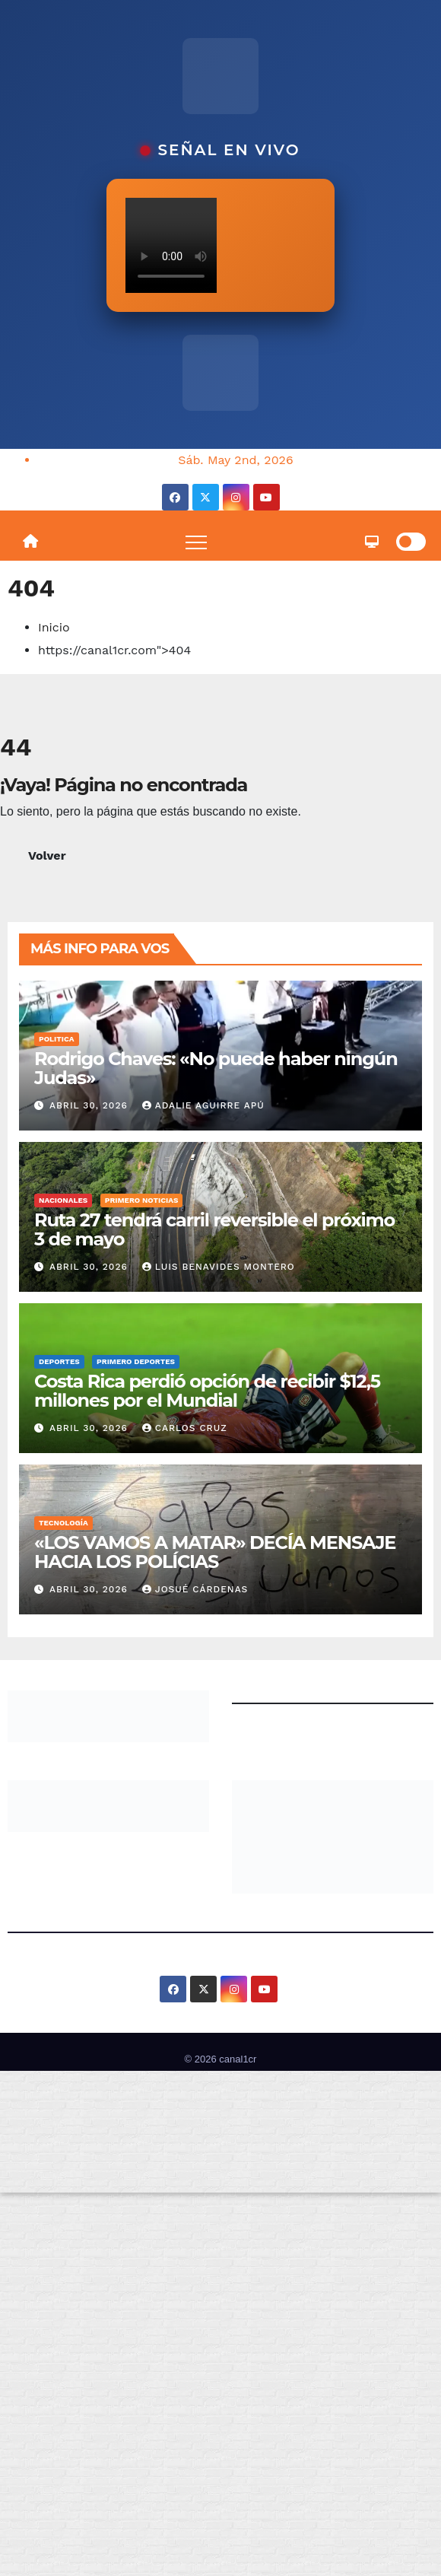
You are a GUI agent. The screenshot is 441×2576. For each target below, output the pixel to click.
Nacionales (63, 1200)
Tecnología (63, 1523)
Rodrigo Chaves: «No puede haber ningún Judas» (216, 1068)
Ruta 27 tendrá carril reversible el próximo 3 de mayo (214, 1229)
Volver (47, 855)
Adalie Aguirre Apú (203, 1105)
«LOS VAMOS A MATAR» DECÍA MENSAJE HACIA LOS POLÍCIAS (214, 1552)
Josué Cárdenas (195, 1589)
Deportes (59, 1361)
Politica (57, 1039)
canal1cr (237, 2059)
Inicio (54, 627)
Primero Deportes (136, 1361)
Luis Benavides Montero (218, 1266)
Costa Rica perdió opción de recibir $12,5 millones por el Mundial (207, 1390)
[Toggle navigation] (196, 542)
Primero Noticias (142, 1200)
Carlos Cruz (184, 1428)
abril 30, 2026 (90, 1105)
